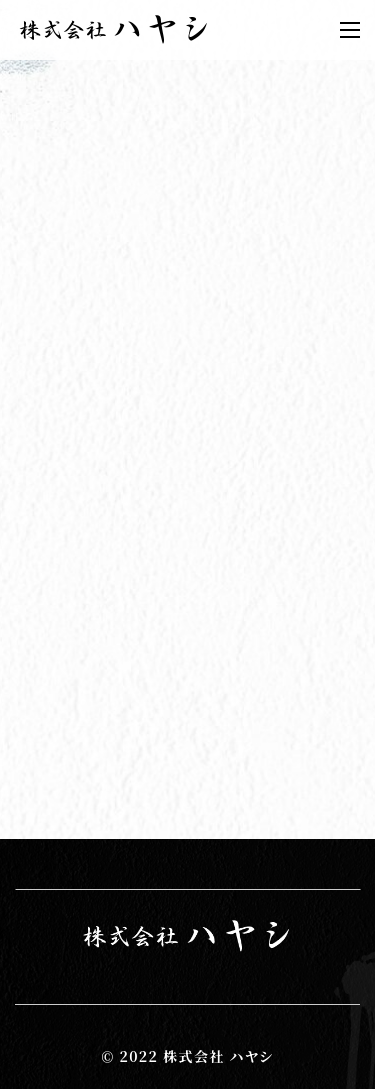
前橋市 (27, 434)
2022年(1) (46, 601)
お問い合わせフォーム (87, 798)
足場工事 (37, 543)
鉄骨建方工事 (55, 462)
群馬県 (27, 407)
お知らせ (36, 349)
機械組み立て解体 (72, 516)
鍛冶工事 (37, 489)
